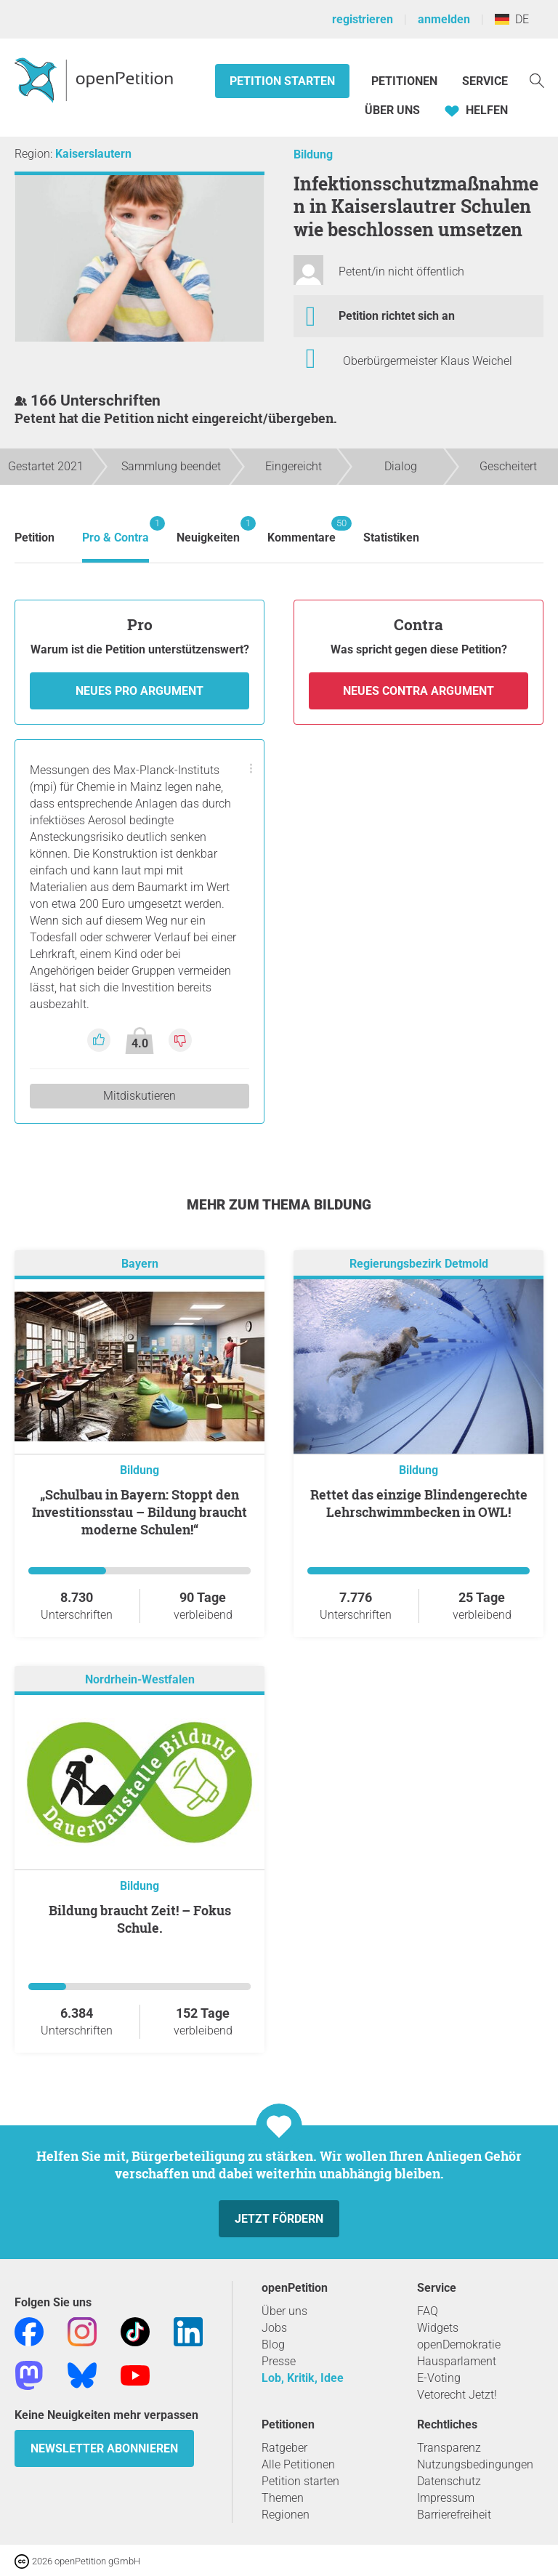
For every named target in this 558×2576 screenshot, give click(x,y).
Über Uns (392, 110)
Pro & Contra (115, 530)
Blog (273, 2344)
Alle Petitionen (298, 2464)
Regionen (286, 2514)
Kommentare (301, 530)
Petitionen (405, 81)
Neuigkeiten (208, 530)
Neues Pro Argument (139, 691)
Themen (283, 2498)
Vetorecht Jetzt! (457, 2395)
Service (485, 81)
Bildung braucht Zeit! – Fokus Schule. (140, 1918)
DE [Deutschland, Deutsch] (512, 19)
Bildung (313, 154)
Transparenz (449, 2448)
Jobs (274, 2328)
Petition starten (282, 81)
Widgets (437, 2328)
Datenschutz (449, 2481)
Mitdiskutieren (139, 1096)
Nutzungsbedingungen (475, 2464)
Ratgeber (284, 2448)
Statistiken (391, 537)
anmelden (444, 19)
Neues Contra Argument (418, 691)
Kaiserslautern (93, 154)
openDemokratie (459, 2344)
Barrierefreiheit (454, 2514)
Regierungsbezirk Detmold (418, 1264)
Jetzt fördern (279, 2219)
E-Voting (439, 2378)
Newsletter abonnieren (104, 2448)
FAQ (427, 2311)
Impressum (445, 2498)
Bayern (139, 1264)
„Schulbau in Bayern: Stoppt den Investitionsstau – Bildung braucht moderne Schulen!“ (139, 1512)
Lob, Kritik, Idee (303, 2378)
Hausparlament (456, 2361)
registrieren (362, 19)
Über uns (284, 2311)
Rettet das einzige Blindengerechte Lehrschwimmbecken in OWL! (418, 1503)
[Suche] (537, 79)
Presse (279, 2361)
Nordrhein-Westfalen (140, 1679)
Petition (34, 537)
